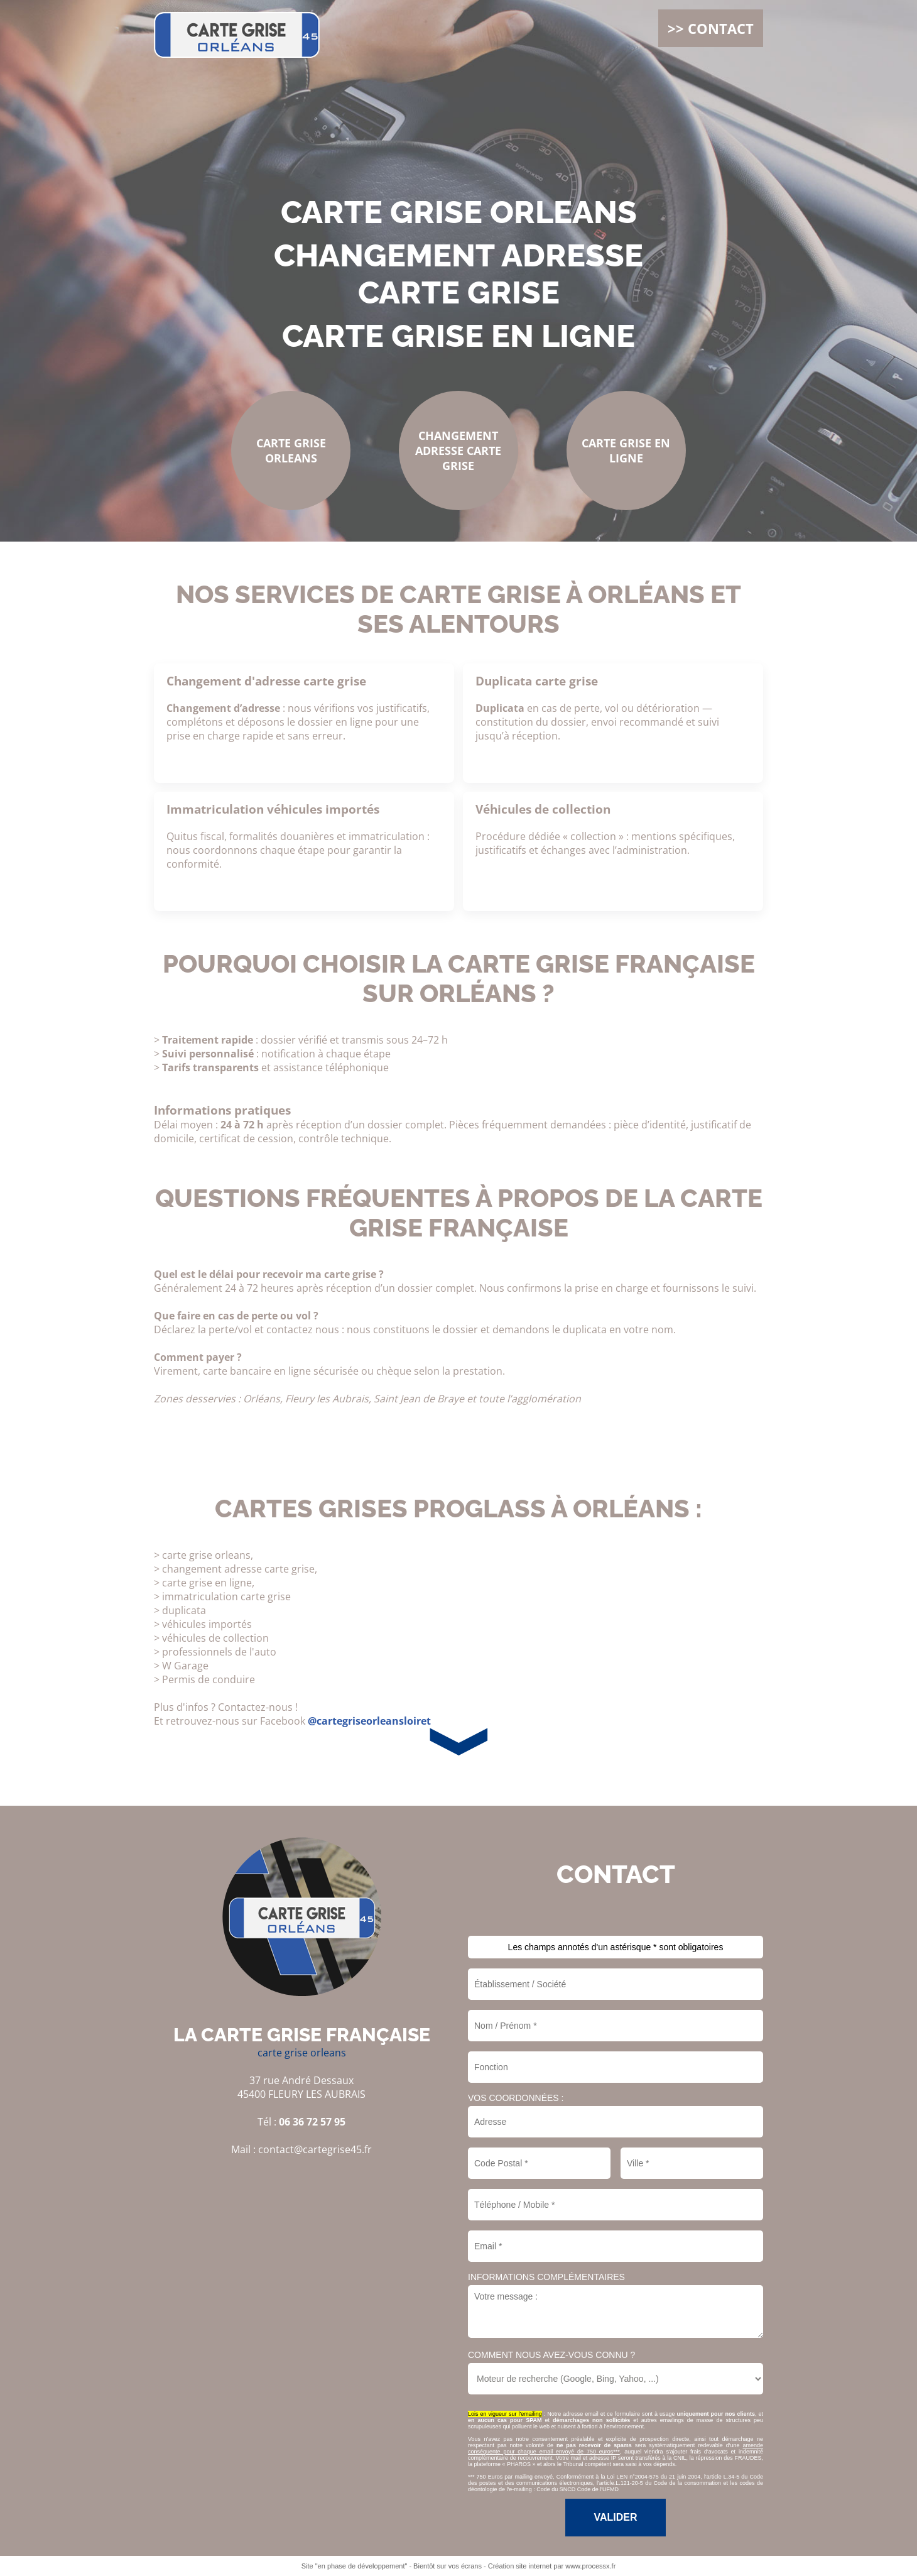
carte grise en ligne (458, 335)
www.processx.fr (590, 2566)
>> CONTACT (711, 28)
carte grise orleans (459, 212)
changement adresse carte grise (458, 274)
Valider (615, 2517)
